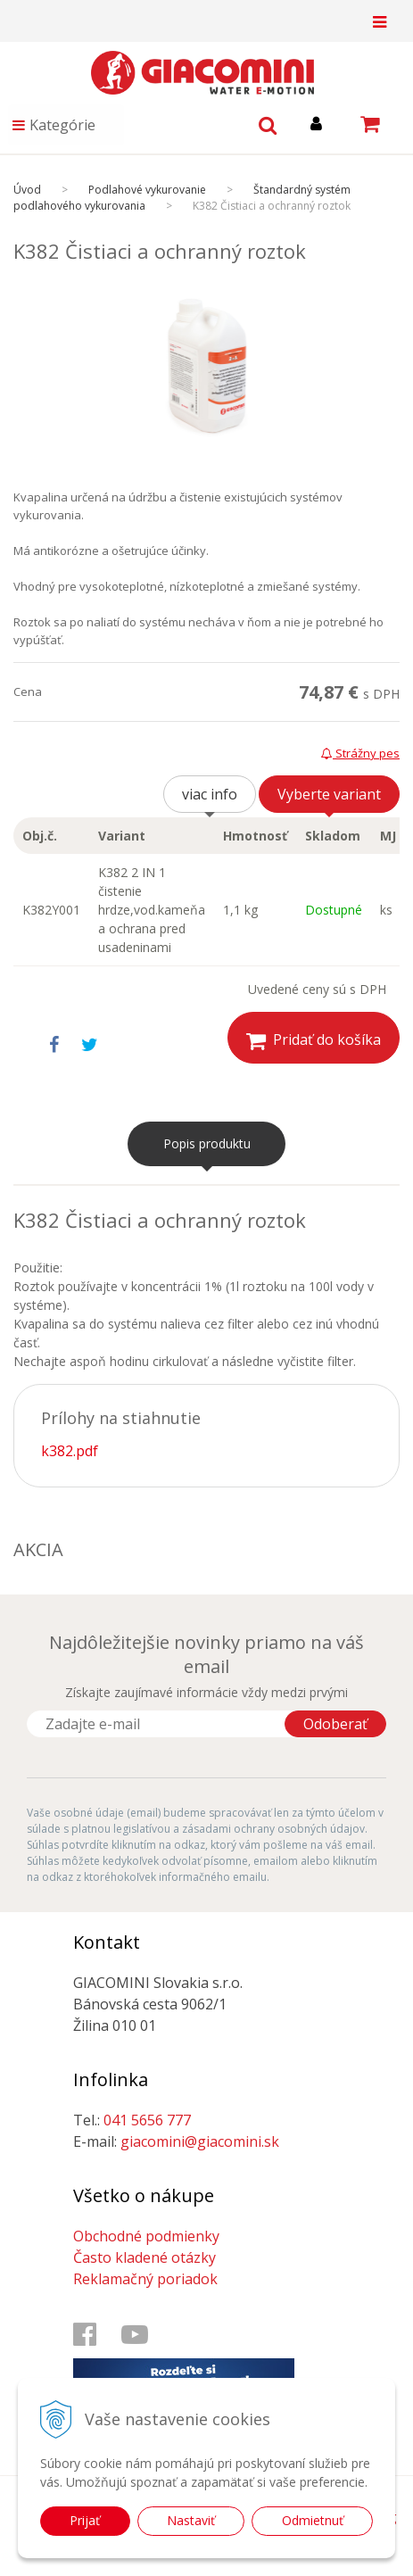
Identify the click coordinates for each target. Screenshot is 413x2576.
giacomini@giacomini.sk (199, 2141)
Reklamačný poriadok (145, 2279)
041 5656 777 (147, 2120)
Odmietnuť (312, 2520)
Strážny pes (360, 753)
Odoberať (335, 1724)
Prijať (85, 2520)
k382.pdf (69, 1451)
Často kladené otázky (144, 2257)
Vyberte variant (329, 794)
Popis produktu (207, 1143)
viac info (209, 794)
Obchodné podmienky (146, 2236)
